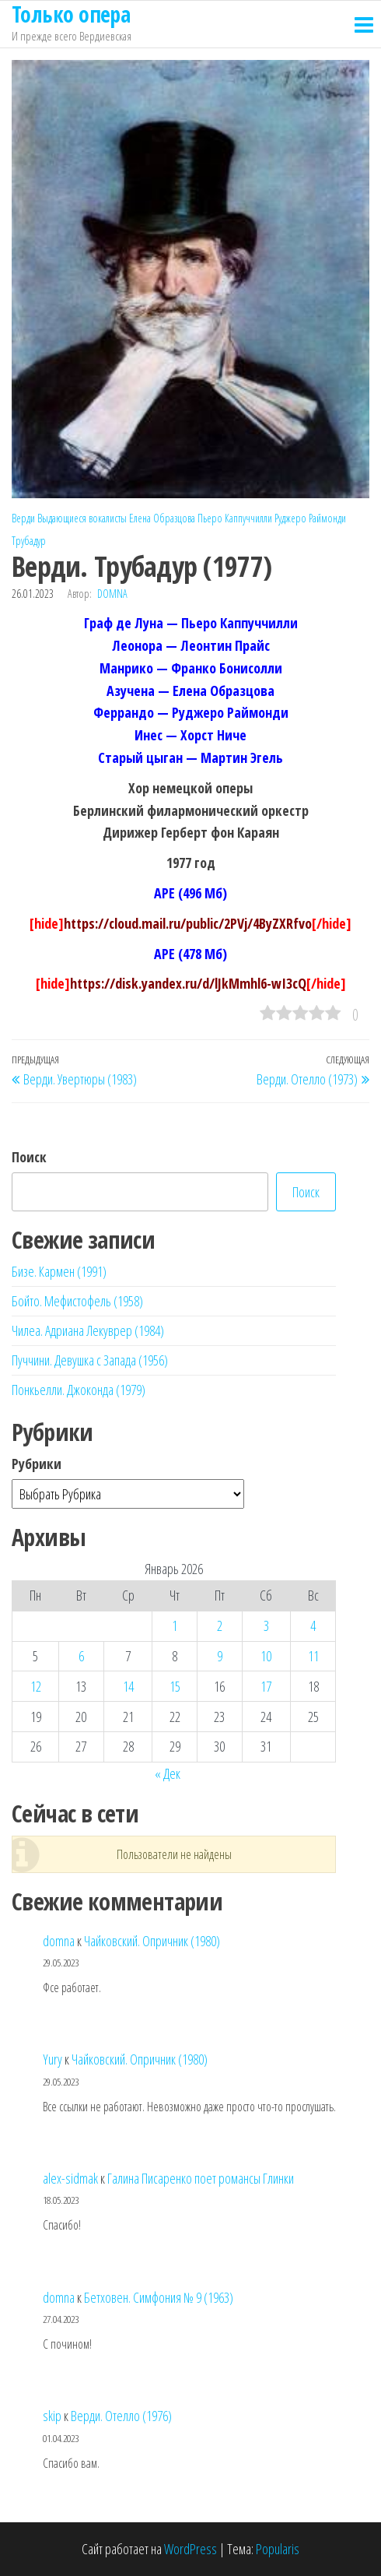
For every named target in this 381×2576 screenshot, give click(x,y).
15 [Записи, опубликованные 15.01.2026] (175, 1686)
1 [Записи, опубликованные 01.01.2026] (174, 1625)
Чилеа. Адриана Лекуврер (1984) (88, 1330)
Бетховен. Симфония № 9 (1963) (158, 2297)
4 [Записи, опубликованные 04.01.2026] (313, 1625)
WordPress (190, 2548)
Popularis (277, 2548)
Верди (23, 518)
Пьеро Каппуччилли (234, 518)
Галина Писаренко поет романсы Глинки (200, 2178)
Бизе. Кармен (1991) (59, 1271)
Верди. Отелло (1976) (121, 2415)
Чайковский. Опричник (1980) (152, 1940)
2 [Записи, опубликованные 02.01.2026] (219, 1625)
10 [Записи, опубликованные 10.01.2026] (265, 1655)
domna (112, 593)
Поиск (29, 1156)
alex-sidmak (70, 2178)
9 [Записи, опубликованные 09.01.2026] (219, 1655)
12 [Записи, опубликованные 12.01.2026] (35, 1686)
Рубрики (36, 1463)
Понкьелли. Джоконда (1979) (78, 1389)
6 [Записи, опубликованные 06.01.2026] (81, 1655)
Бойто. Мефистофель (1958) (77, 1301)
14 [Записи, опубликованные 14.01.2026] (128, 1686)
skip (52, 2415)
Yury (52, 2059)
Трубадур (29, 540)
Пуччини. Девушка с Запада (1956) (90, 1360)
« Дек (167, 1773)
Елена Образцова (162, 518)
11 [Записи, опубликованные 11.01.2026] (313, 1655)
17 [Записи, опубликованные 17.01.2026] (265, 1686)
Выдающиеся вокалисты (82, 518)
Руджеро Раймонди (310, 518)
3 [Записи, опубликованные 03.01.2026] (266, 1625)
